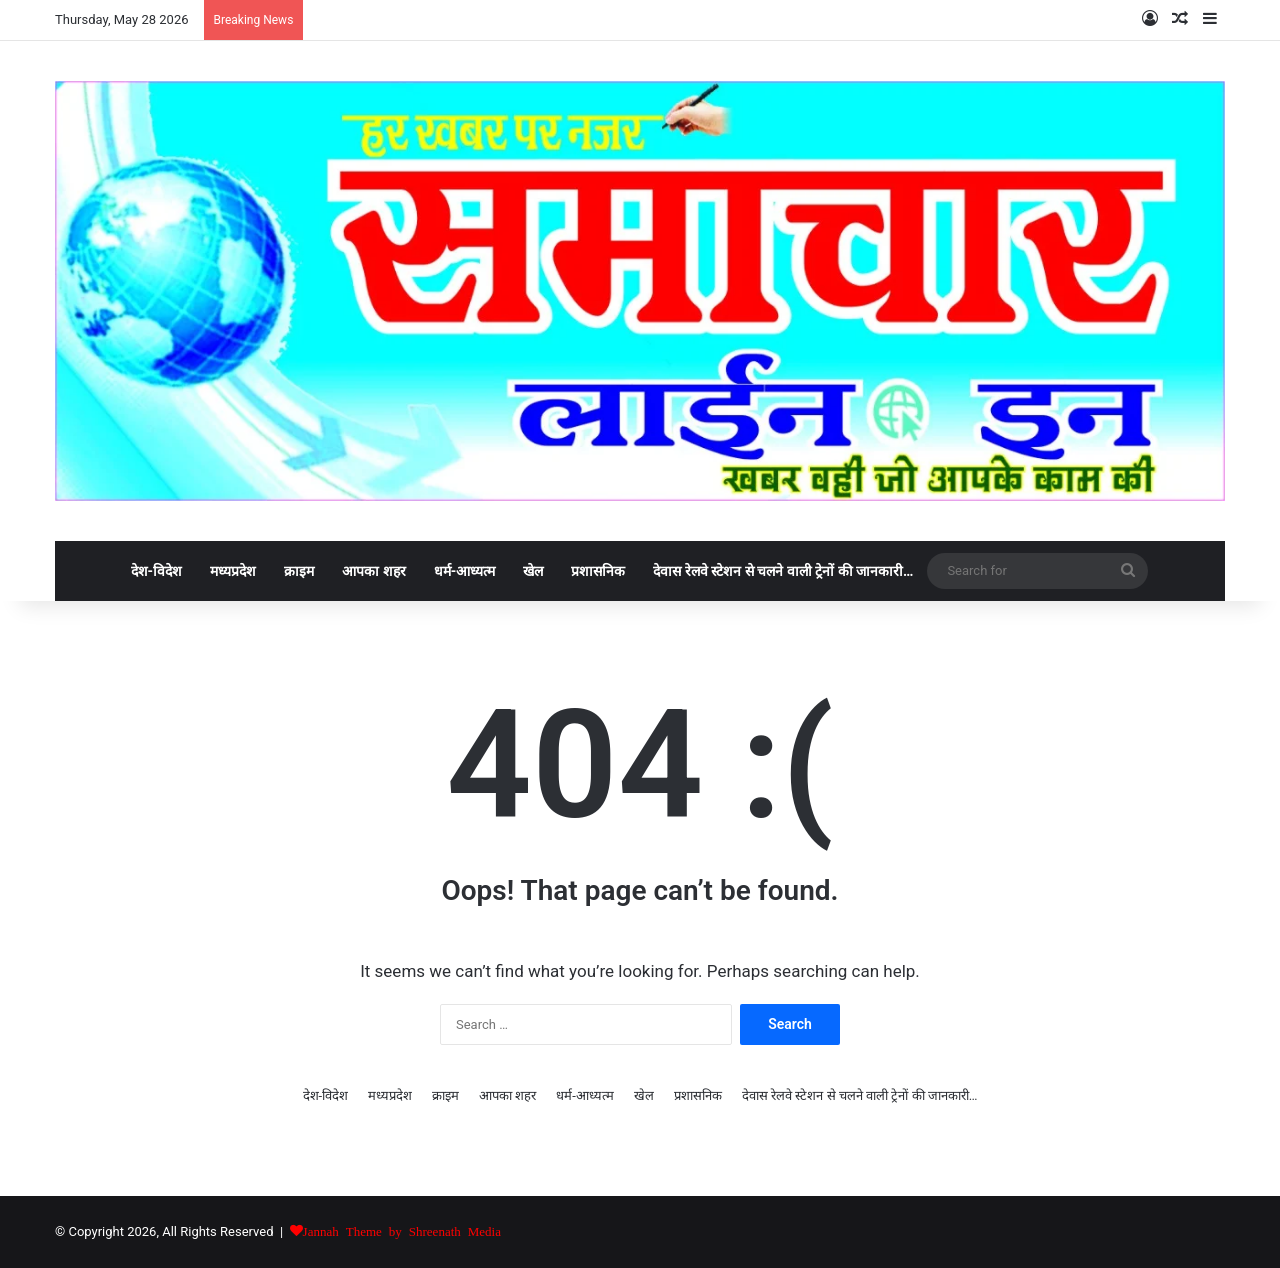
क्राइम (299, 571)
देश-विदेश (157, 571)
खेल (533, 571)
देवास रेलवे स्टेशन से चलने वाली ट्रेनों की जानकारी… (783, 571)
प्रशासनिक (598, 571)
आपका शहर (373, 571)
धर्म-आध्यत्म (465, 571)
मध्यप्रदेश (233, 571)
